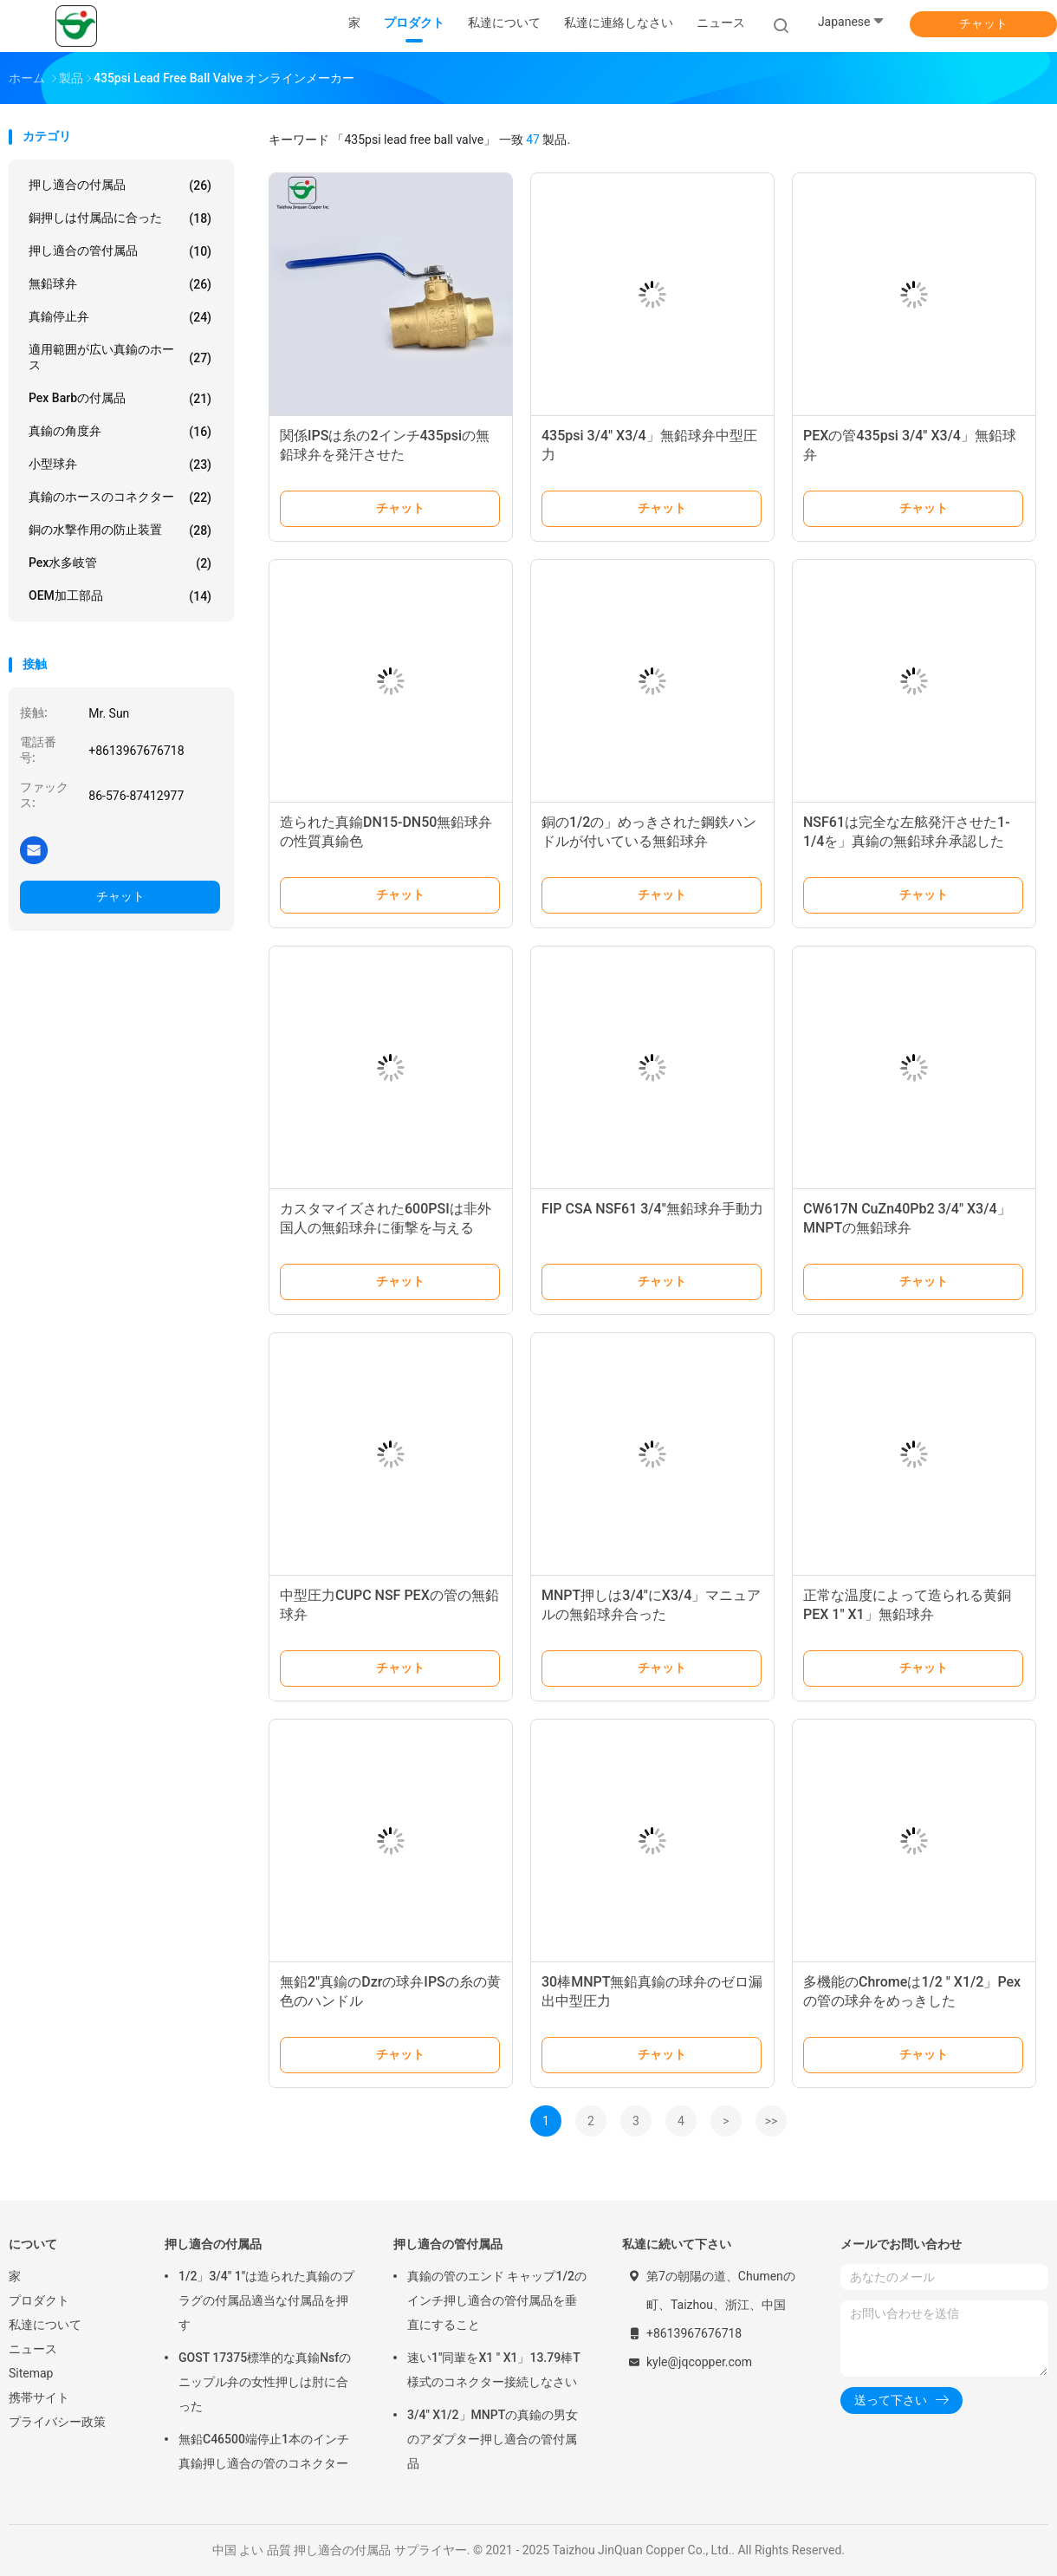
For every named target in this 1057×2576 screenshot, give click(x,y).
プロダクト (39, 2300)
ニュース (33, 2349)
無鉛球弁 (120, 284)
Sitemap (31, 2373)
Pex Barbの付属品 (120, 398)
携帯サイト (39, 2397)
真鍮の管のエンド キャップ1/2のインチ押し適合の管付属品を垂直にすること (497, 2300)
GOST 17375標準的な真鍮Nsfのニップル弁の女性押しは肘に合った (264, 2382)
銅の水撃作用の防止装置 (120, 530)
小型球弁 (120, 464)
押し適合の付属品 (120, 185)
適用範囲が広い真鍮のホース (120, 357)
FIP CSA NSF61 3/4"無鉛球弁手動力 (652, 1208)
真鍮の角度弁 (120, 431)
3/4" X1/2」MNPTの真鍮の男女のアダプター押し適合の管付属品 (492, 2439)
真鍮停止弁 (120, 317)
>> (771, 2121)
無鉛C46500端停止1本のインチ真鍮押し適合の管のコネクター (263, 2451)
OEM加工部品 (120, 596)
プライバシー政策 (57, 2422)
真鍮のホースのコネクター (120, 497)
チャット (983, 23)
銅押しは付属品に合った (120, 218)
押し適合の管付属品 (120, 251)
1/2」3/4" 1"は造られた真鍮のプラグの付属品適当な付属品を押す (266, 2300)
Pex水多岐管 (120, 563)
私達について (45, 2325)
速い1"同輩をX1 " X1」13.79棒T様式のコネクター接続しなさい (493, 2370)
